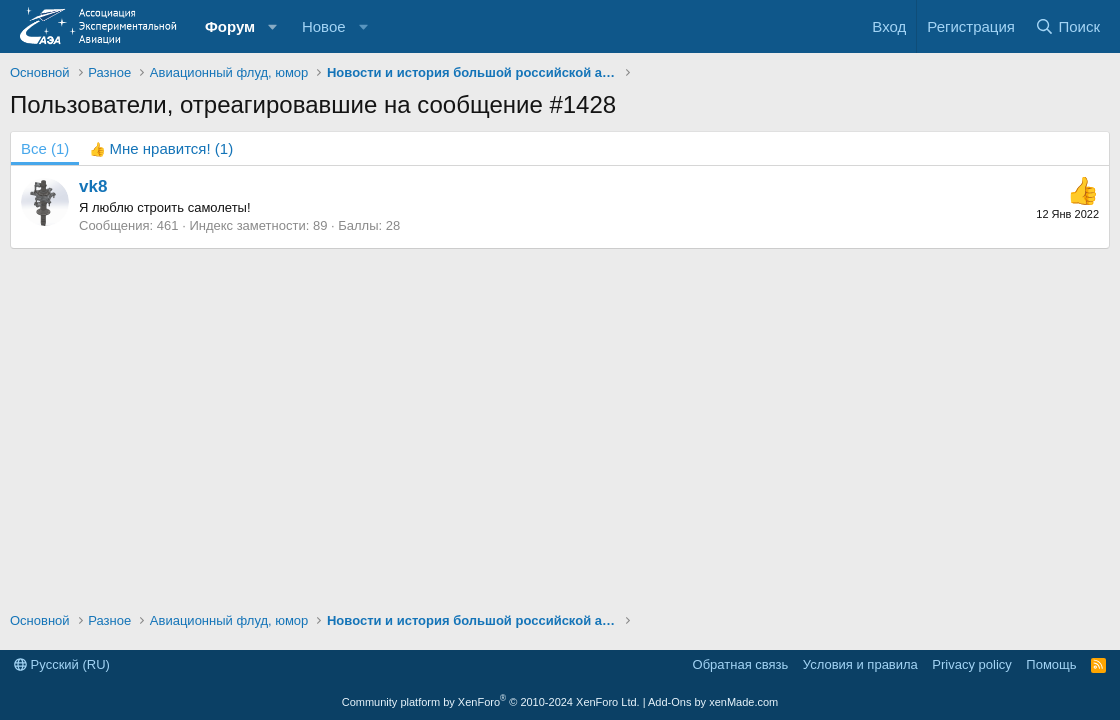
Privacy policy (971, 664)
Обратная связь (741, 664)
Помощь (1051, 664)
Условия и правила (860, 664)
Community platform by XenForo (491, 702)
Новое (324, 26)
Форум (230, 26)
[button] (273, 26)
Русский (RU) (62, 664)
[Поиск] (1067, 26)
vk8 (93, 186)
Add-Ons (669, 702)
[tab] (161, 148)
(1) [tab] (45, 148)
